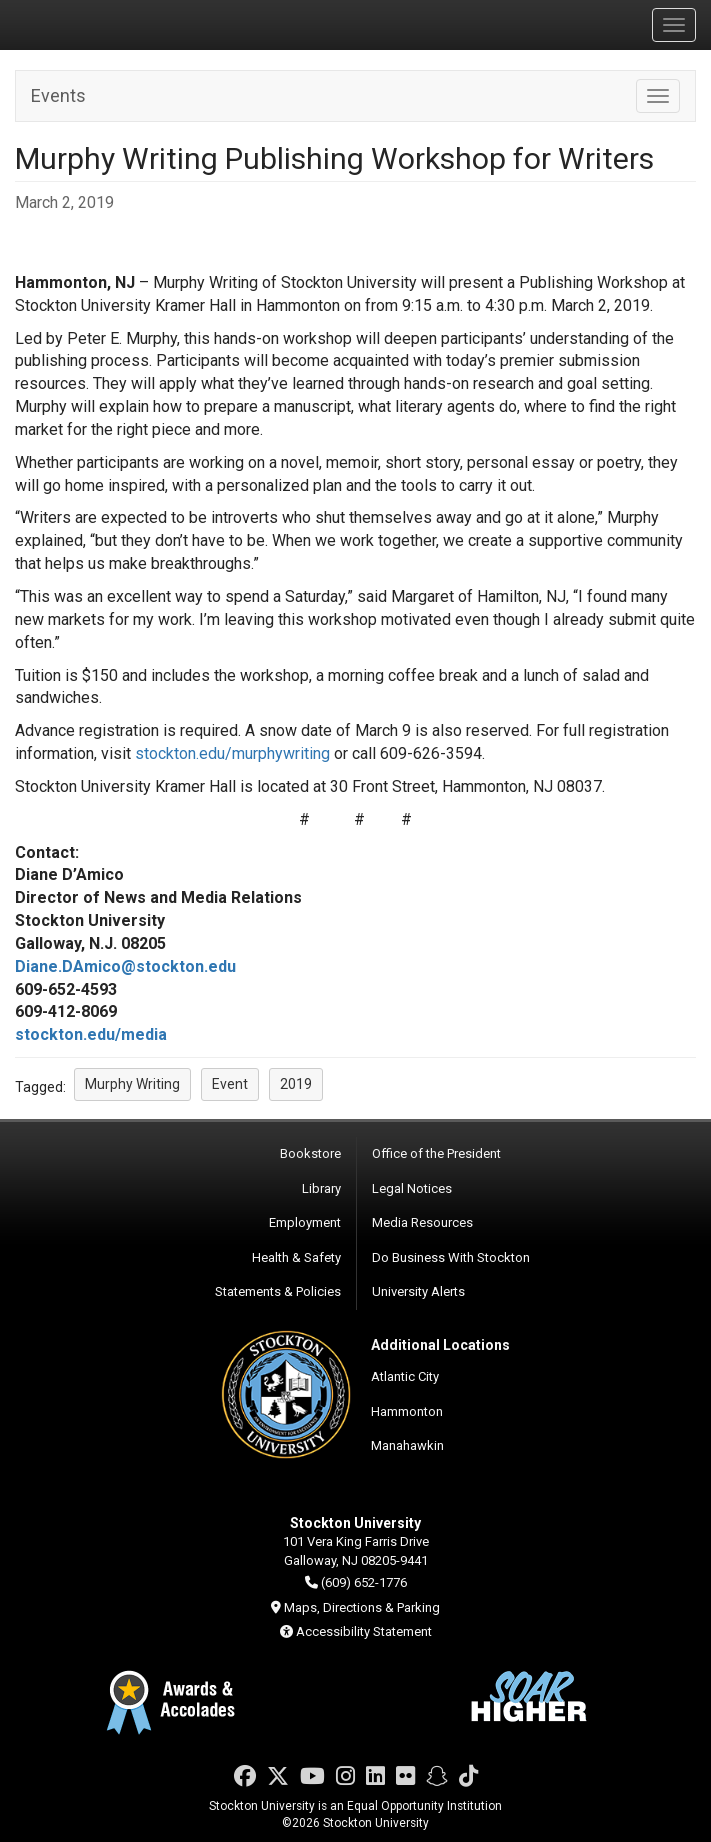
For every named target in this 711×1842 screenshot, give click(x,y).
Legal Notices (412, 1188)
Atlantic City (405, 1376)
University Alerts (418, 1291)
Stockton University (110, 24)
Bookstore (310, 1153)
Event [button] (230, 1084)
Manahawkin (407, 1445)
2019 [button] (296, 1084)
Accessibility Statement (364, 1631)
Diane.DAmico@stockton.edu (125, 966)
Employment (305, 1222)
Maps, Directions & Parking (362, 1607)
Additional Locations (440, 1345)
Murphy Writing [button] (132, 1084)
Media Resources (422, 1222)
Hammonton (407, 1411)
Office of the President (436, 1153)
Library (321, 1188)
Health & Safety (296, 1257)
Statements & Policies (278, 1291)
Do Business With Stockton (451, 1257)
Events (58, 95)
